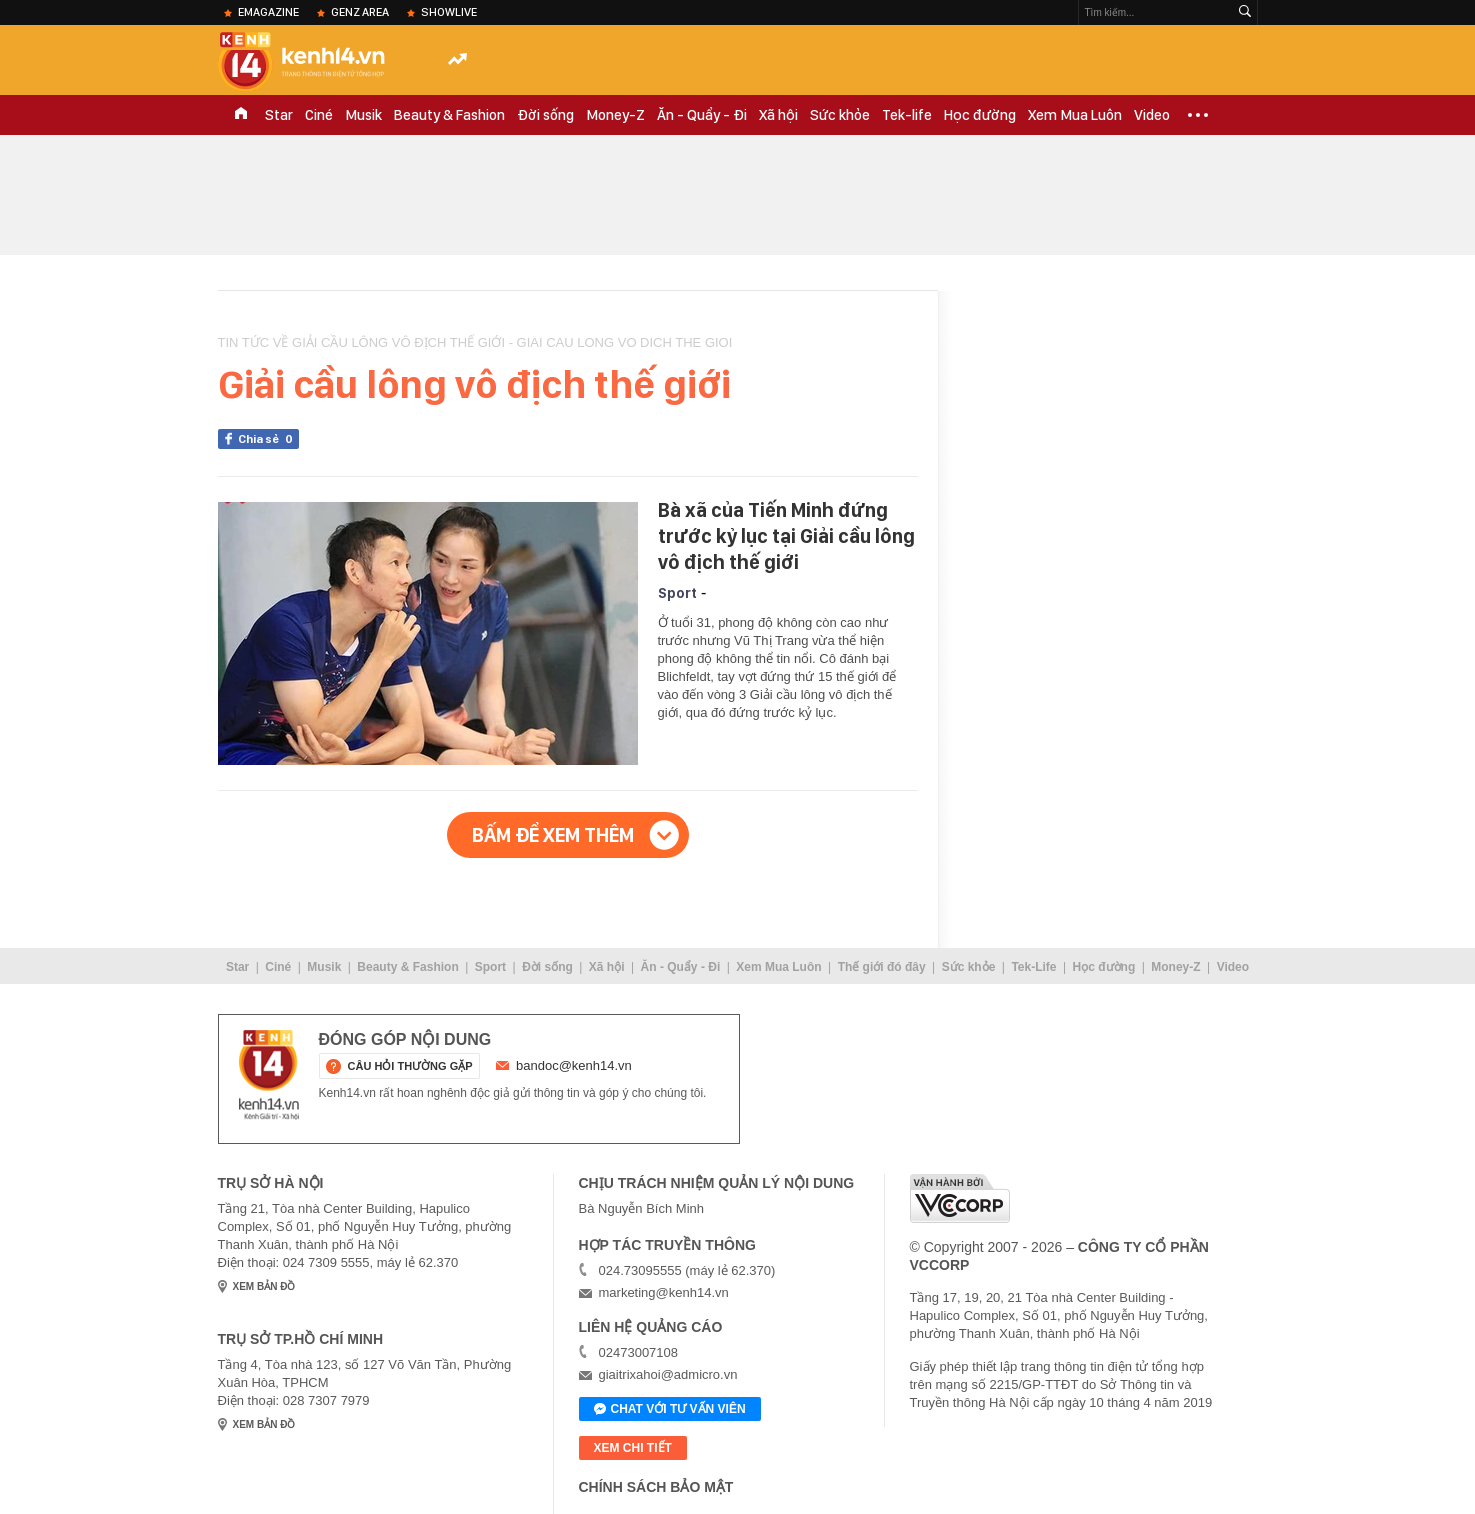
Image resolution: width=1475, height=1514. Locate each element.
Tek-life (907, 115)
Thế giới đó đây (882, 967)
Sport (677, 593)
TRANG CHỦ (241, 115)
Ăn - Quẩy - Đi (702, 115)
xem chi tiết (633, 1448)
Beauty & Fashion (449, 115)
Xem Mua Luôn (1075, 115)
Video (1152, 115)
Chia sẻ (268, 439)
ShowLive (449, 12)
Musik (363, 115)
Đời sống (545, 115)
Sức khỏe (840, 115)
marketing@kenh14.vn (664, 1292)
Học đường (980, 115)
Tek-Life (1033, 967)
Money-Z (615, 115)
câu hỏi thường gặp (410, 1066)
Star (279, 115)
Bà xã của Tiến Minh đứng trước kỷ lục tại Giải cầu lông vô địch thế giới (786, 536)
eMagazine (268, 12)
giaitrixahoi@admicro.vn (668, 1374)
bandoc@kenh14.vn (574, 1065)
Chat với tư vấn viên (670, 1410)
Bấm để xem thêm (553, 835)
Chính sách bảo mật (656, 1487)
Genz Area (360, 12)
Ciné (319, 115)
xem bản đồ (264, 1286)
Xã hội (778, 115)
